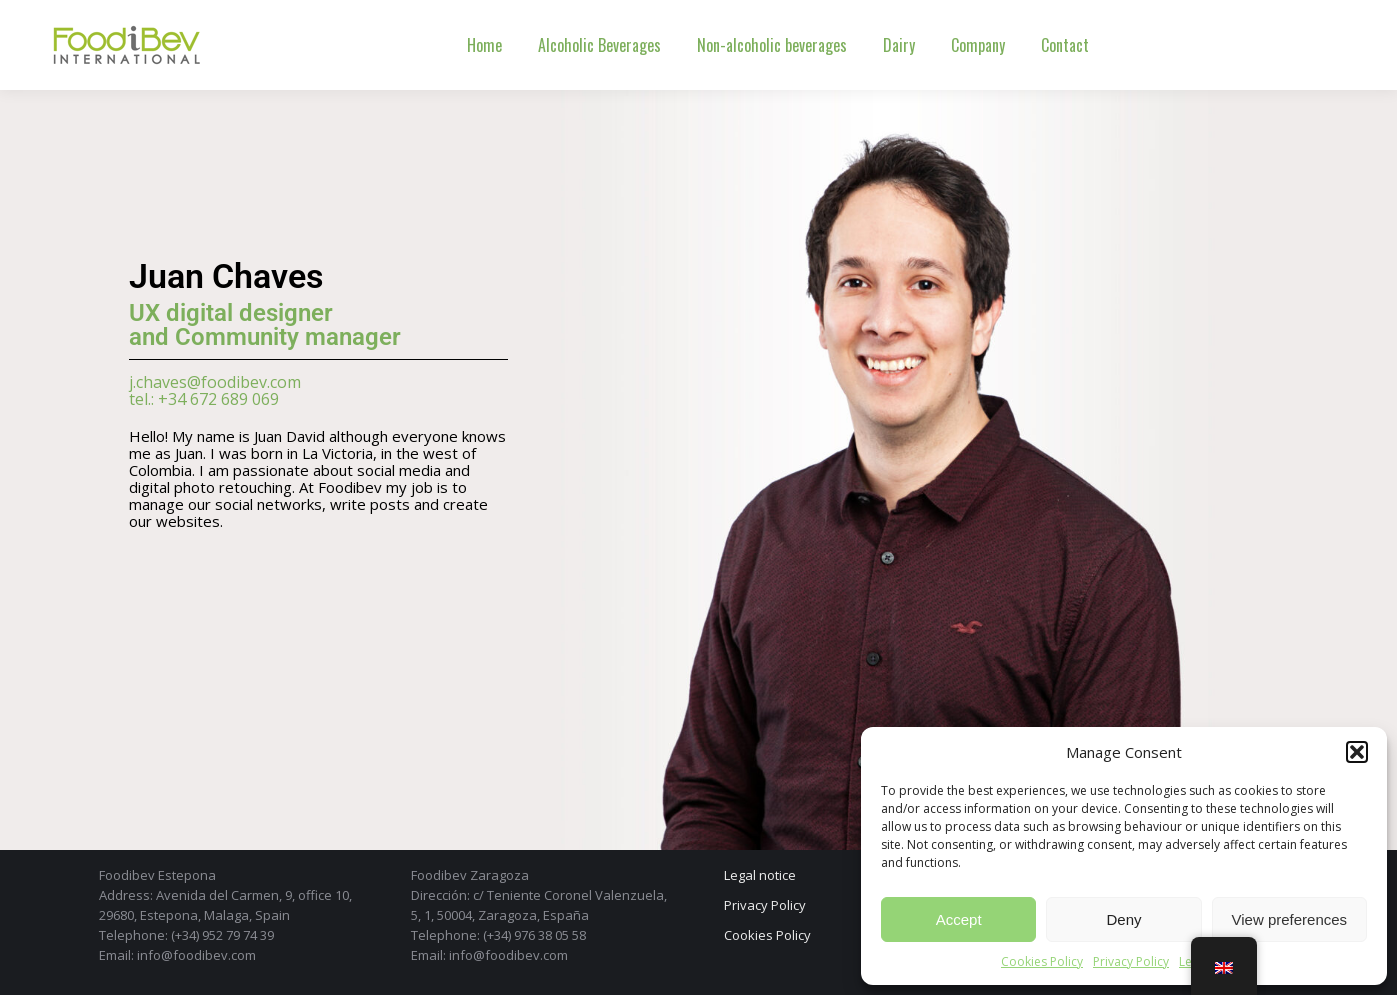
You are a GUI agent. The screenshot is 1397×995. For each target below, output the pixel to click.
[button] (1357, 752)
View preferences (1290, 919)
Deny (1123, 919)
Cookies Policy (1042, 961)
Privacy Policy (1131, 961)
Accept (959, 919)
